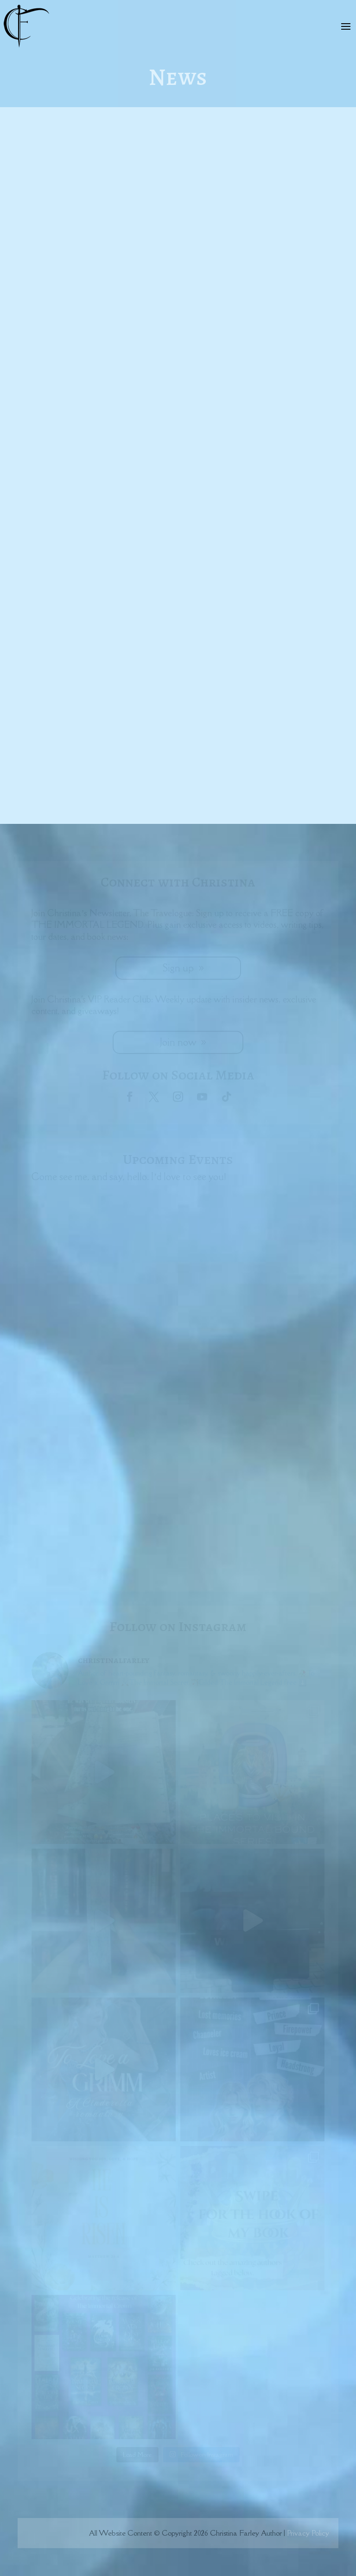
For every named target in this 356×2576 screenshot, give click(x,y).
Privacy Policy (308, 2532)
